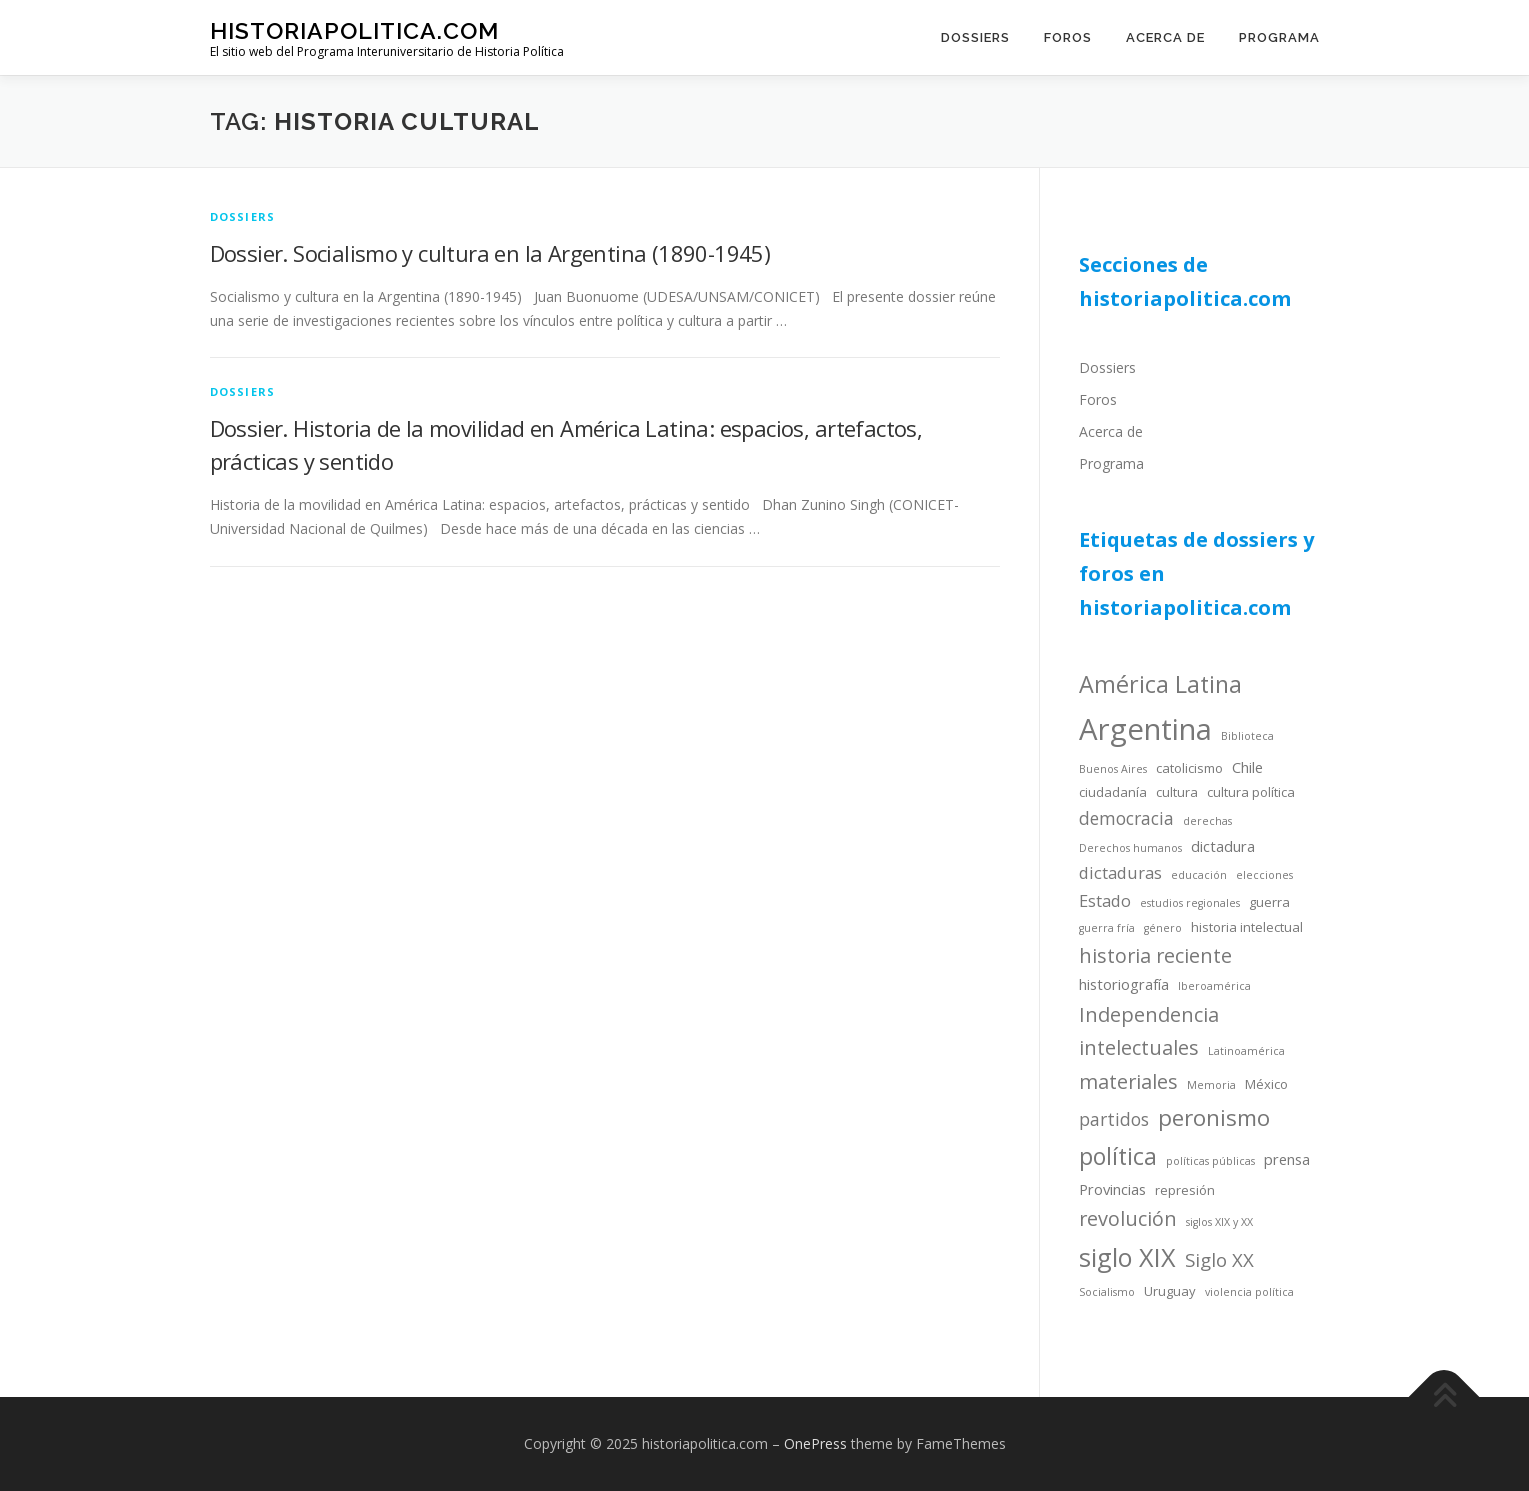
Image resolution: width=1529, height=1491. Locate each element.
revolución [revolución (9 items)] (1128, 1218)
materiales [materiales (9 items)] (1128, 1081)
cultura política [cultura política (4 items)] (1251, 792)
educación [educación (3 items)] (1199, 875)
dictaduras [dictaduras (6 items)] (1120, 872)
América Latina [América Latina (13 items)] (1160, 684)
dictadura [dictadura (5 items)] (1223, 846)
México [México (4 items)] (1266, 1084)
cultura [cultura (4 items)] (1177, 792)
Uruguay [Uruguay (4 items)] (1170, 1291)
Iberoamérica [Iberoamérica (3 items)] (1214, 986)
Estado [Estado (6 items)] (1105, 900)
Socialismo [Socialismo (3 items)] (1107, 1292)
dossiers (243, 216)
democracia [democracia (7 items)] (1126, 818)
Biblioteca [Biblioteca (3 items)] (1247, 736)
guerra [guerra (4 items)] (1269, 902)
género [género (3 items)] (1163, 928)
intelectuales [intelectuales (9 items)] (1139, 1047)
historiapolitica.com (354, 30)
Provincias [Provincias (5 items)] (1112, 1189)
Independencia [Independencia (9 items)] (1149, 1014)
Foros (1068, 37)
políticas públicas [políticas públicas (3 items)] (1210, 1161)
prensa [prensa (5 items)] (1287, 1159)
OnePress (815, 1443)
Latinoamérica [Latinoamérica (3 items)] (1246, 1051)
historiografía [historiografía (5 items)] (1124, 984)
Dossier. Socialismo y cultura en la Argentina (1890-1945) (490, 253)
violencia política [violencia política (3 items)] (1249, 1292)
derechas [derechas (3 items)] (1207, 821)
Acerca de (1165, 37)
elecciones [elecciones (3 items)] (1264, 875)
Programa (1279, 37)
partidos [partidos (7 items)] (1114, 1119)
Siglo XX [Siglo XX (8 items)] (1219, 1259)
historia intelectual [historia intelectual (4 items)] (1247, 927)
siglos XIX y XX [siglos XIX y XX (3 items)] (1219, 1222)
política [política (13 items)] (1118, 1156)
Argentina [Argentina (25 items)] (1145, 729)
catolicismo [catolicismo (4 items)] (1189, 768)
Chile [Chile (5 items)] (1247, 767)
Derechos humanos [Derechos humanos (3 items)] (1130, 848)
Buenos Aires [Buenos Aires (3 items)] (1113, 769)
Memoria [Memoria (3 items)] (1211, 1085)
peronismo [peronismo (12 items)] (1214, 1117)
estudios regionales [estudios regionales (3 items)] (1190, 903)
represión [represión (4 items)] (1185, 1190)
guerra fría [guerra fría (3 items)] (1107, 928)
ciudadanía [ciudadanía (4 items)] (1113, 792)
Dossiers (975, 37)
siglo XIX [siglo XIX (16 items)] (1127, 1257)
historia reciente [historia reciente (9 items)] (1155, 955)
